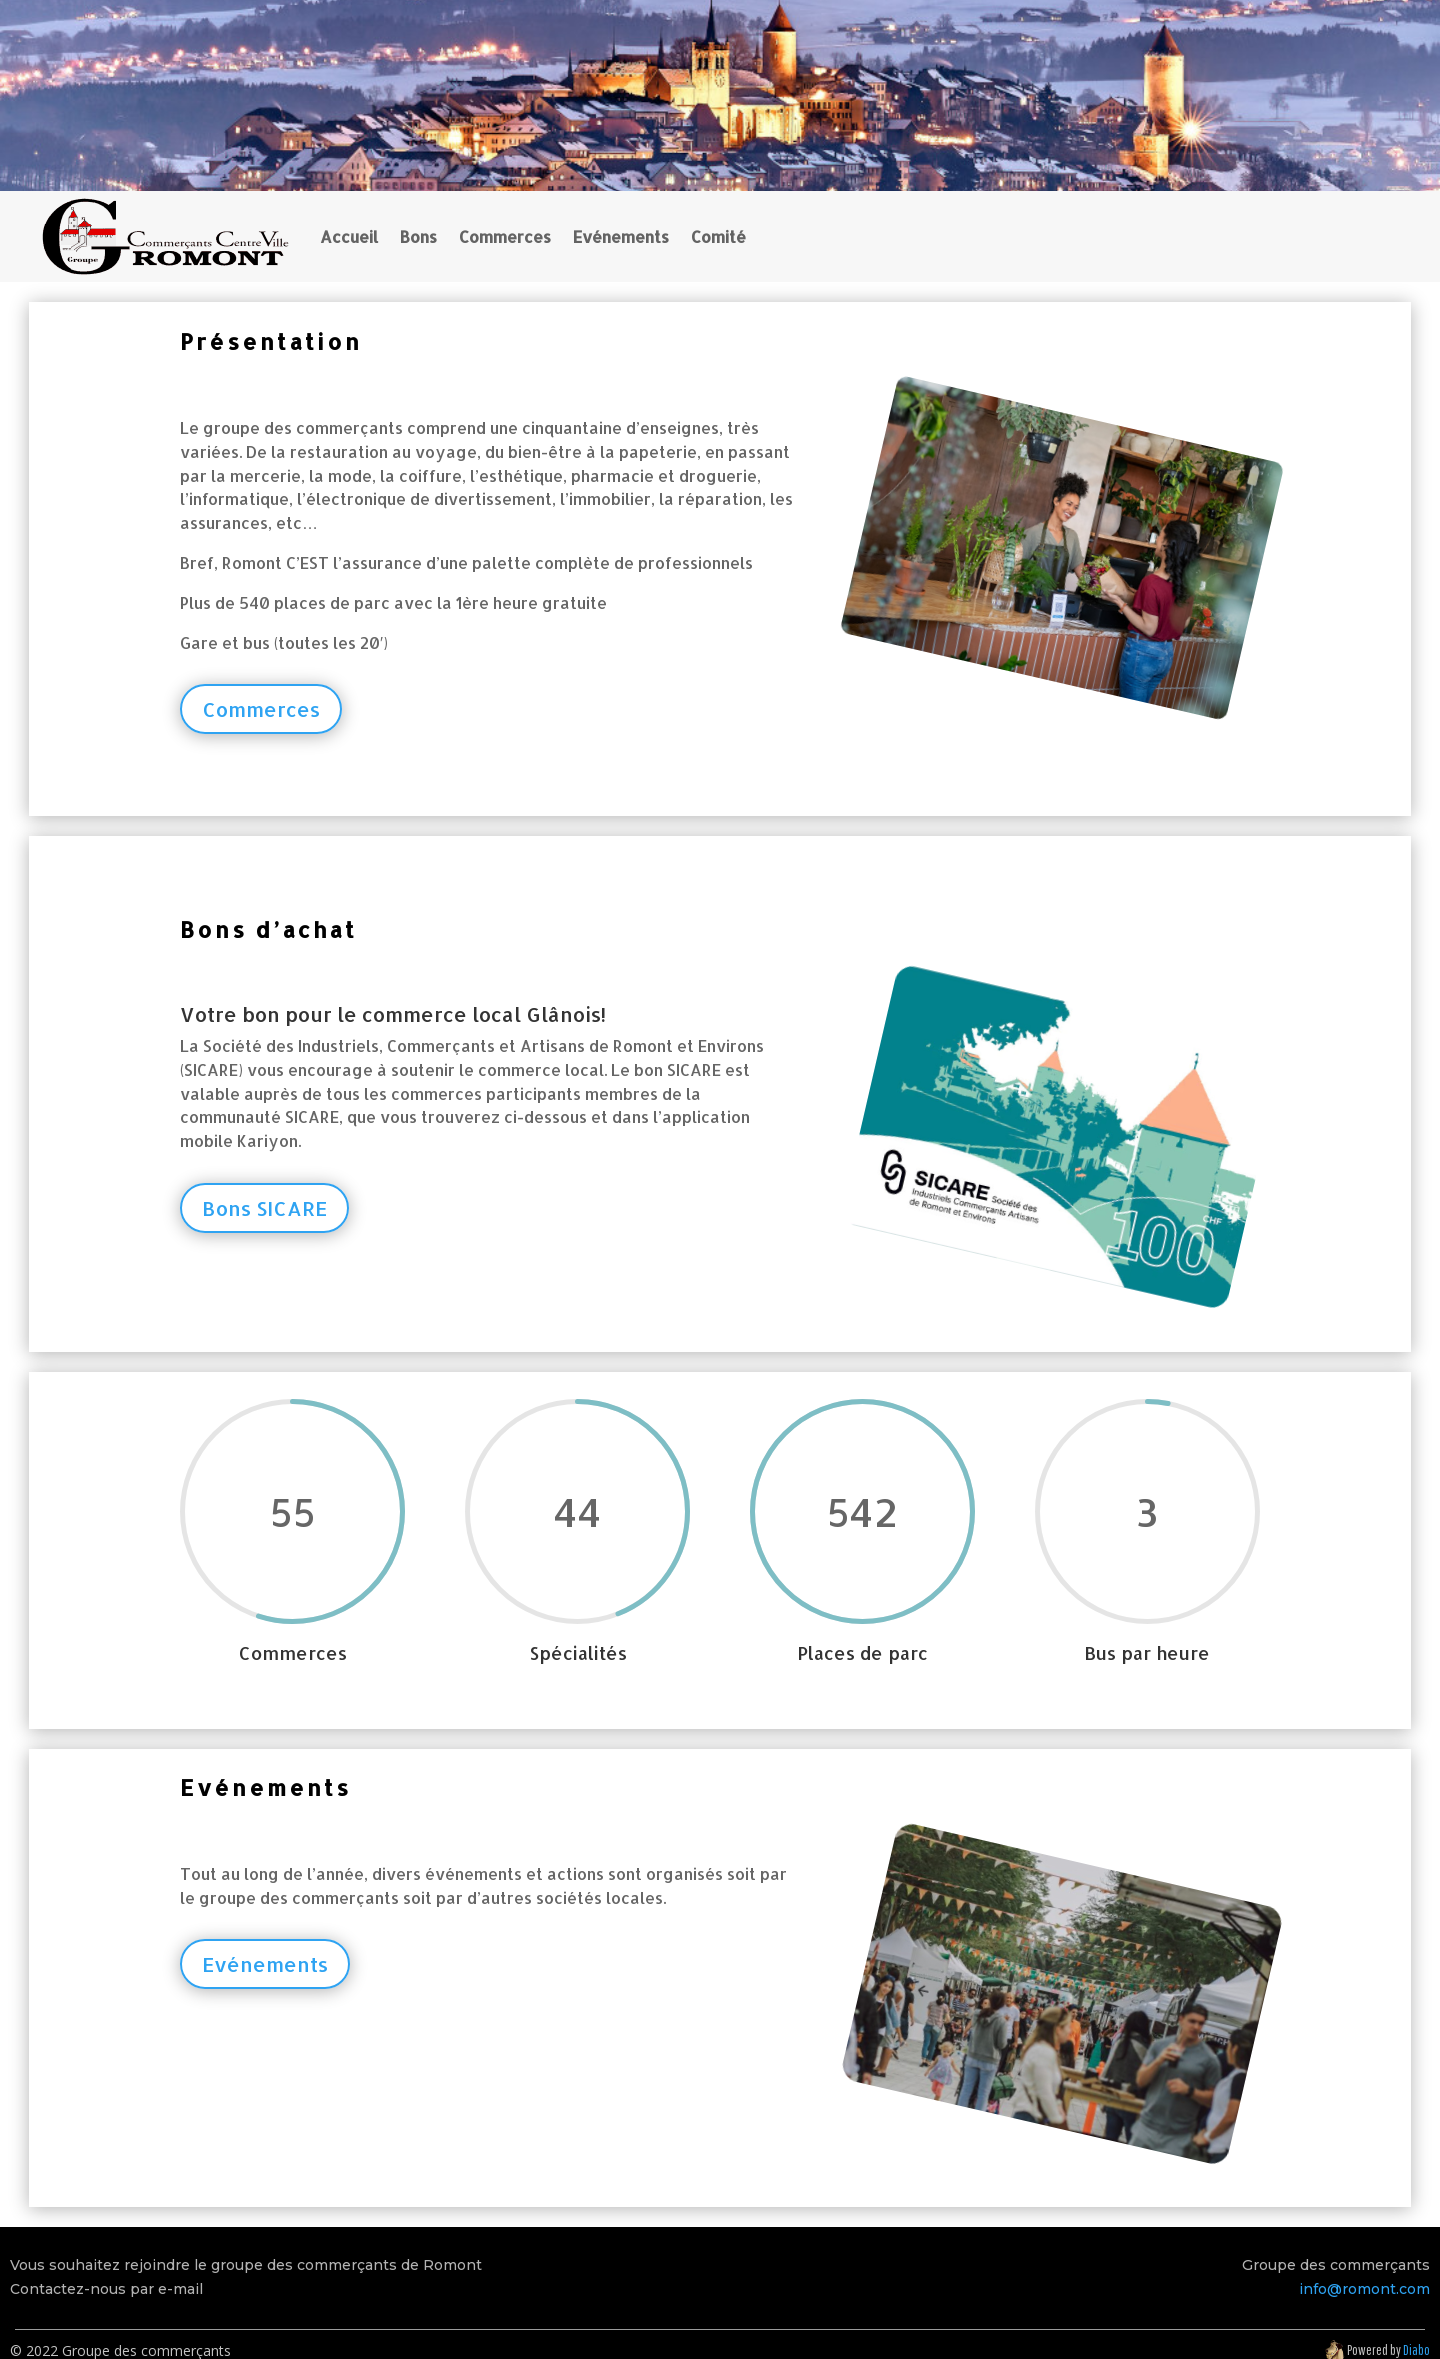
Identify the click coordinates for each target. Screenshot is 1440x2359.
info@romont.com (1364, 2289)
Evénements (621, 236)
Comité (718, 236)
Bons (418, 236)
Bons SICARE (264, 1208)
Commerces (505, 236)
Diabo (1416, 2350)
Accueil (349, 236)
